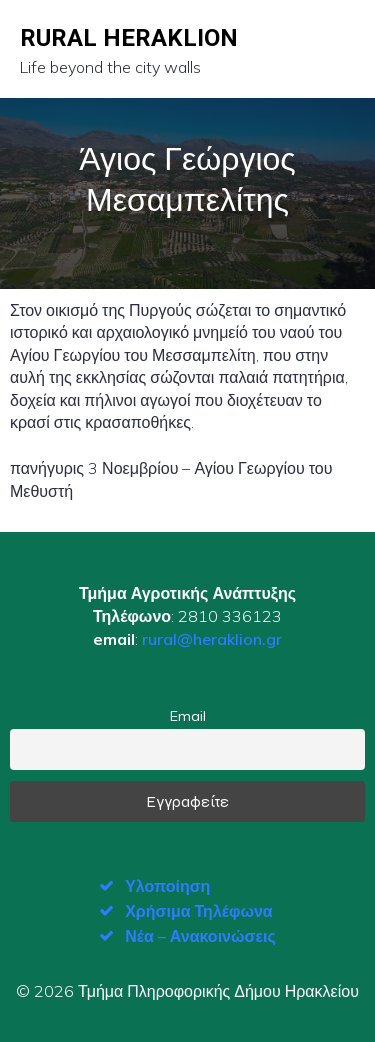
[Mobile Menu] (338, 49)
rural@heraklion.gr (212, 639)
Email (188, 716)
